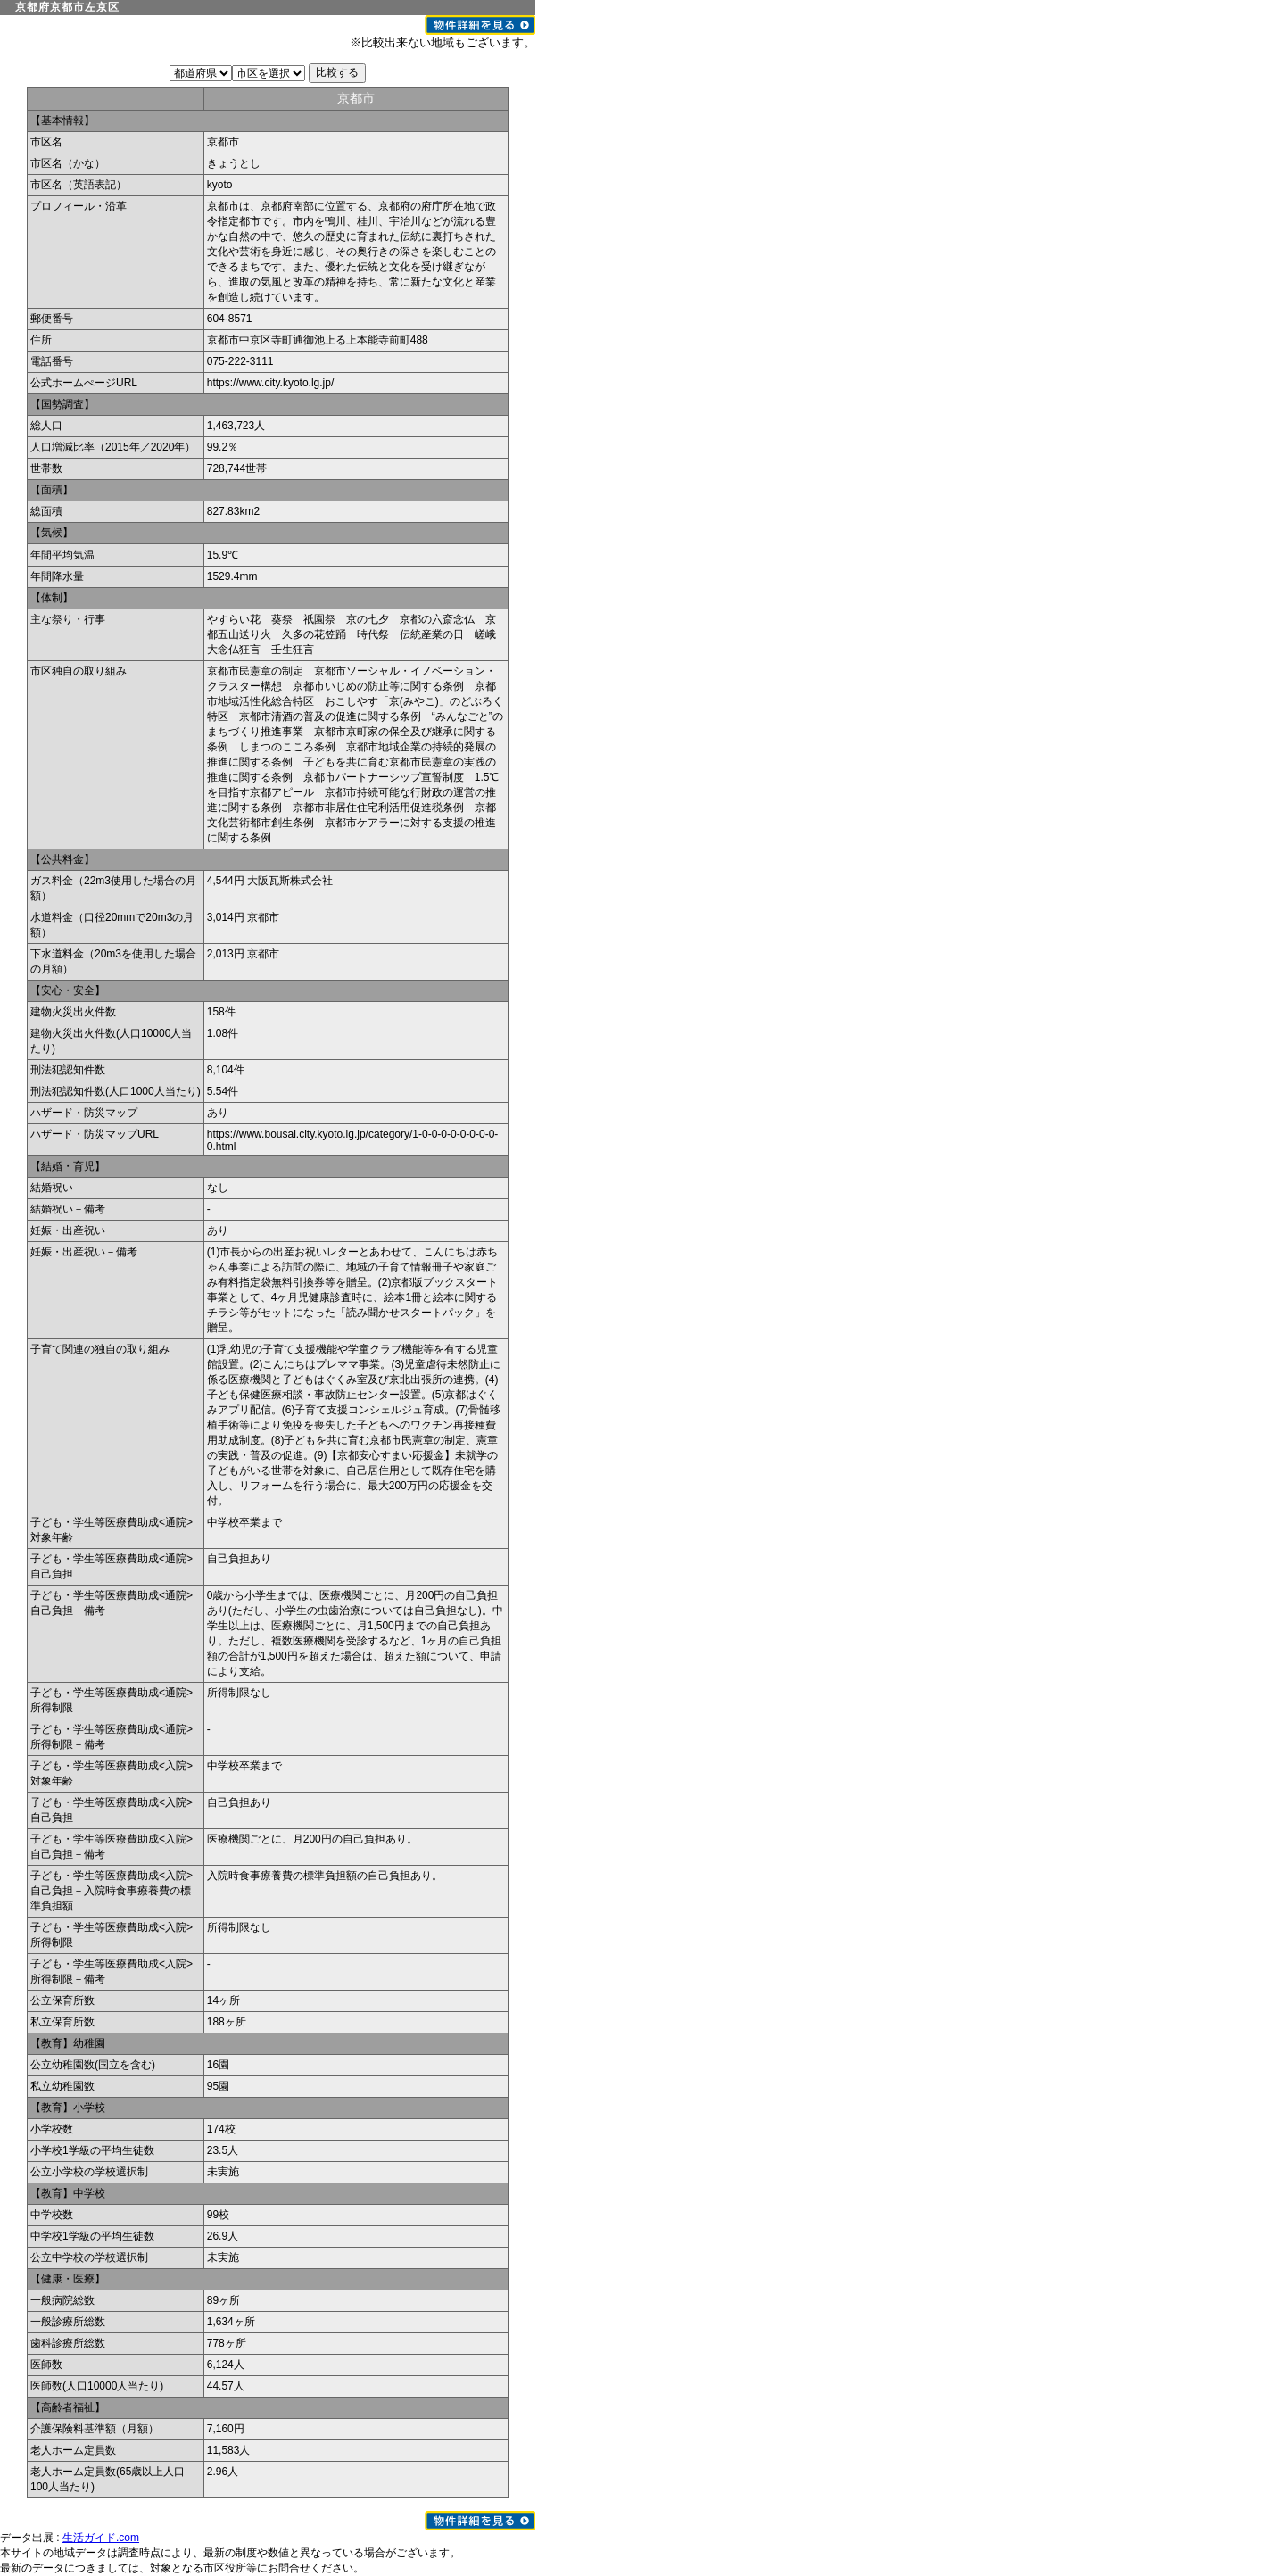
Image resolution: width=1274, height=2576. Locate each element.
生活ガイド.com (100, 2537)
